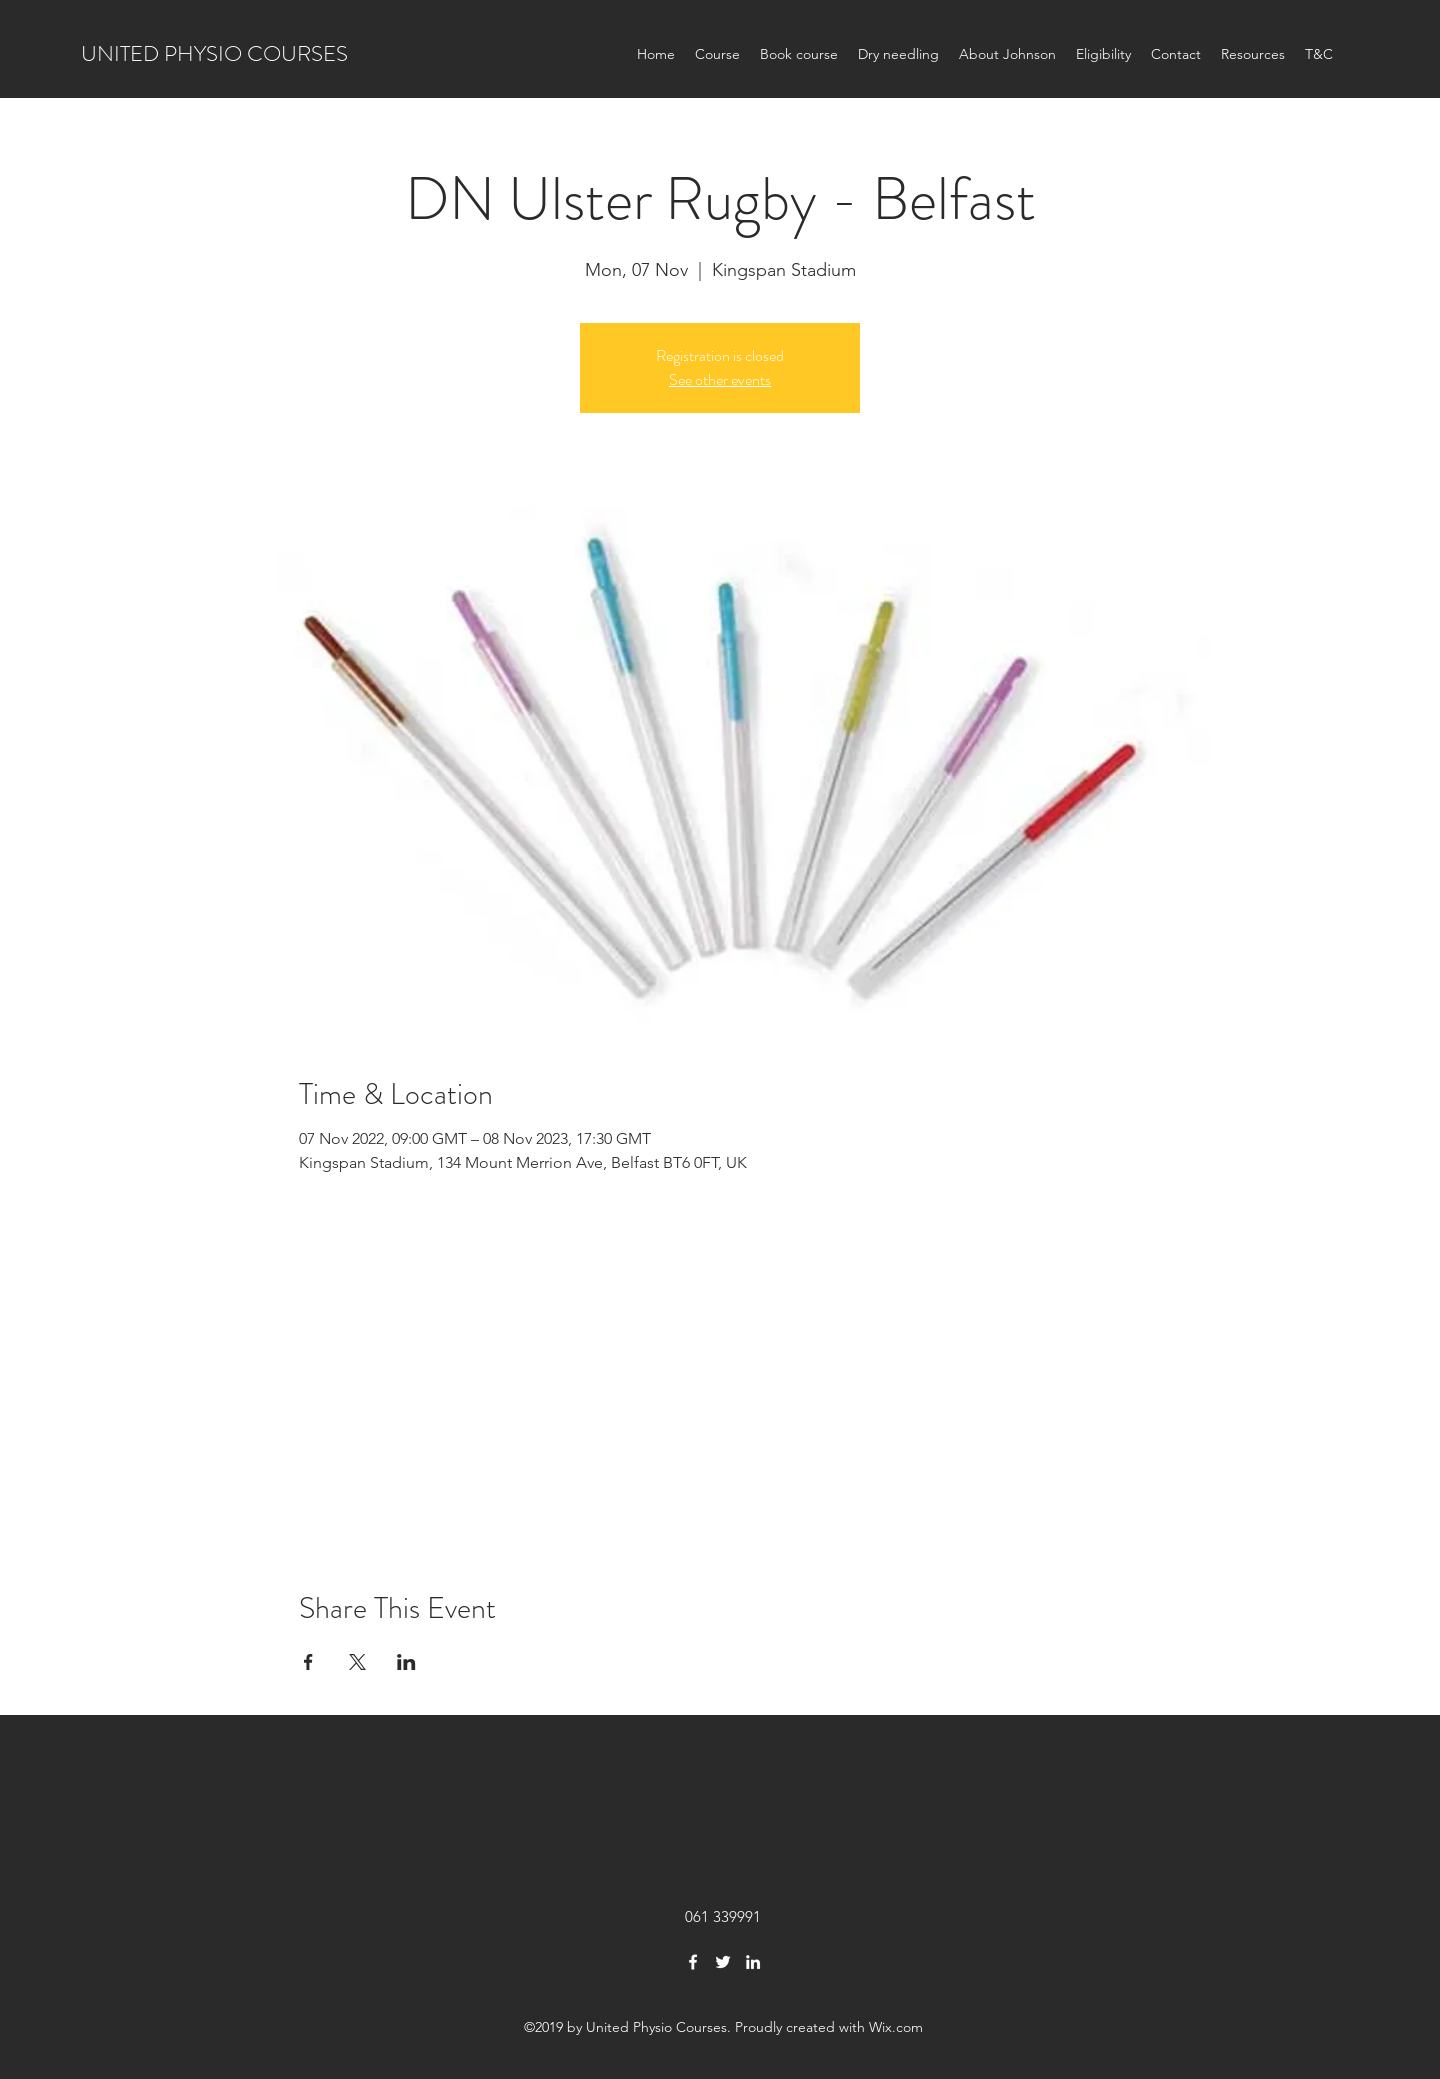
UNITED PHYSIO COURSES (214, 53)
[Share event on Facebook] (308, 1662)
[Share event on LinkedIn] (406, 1662)
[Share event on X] (357, 1662)
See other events (720, 379)
